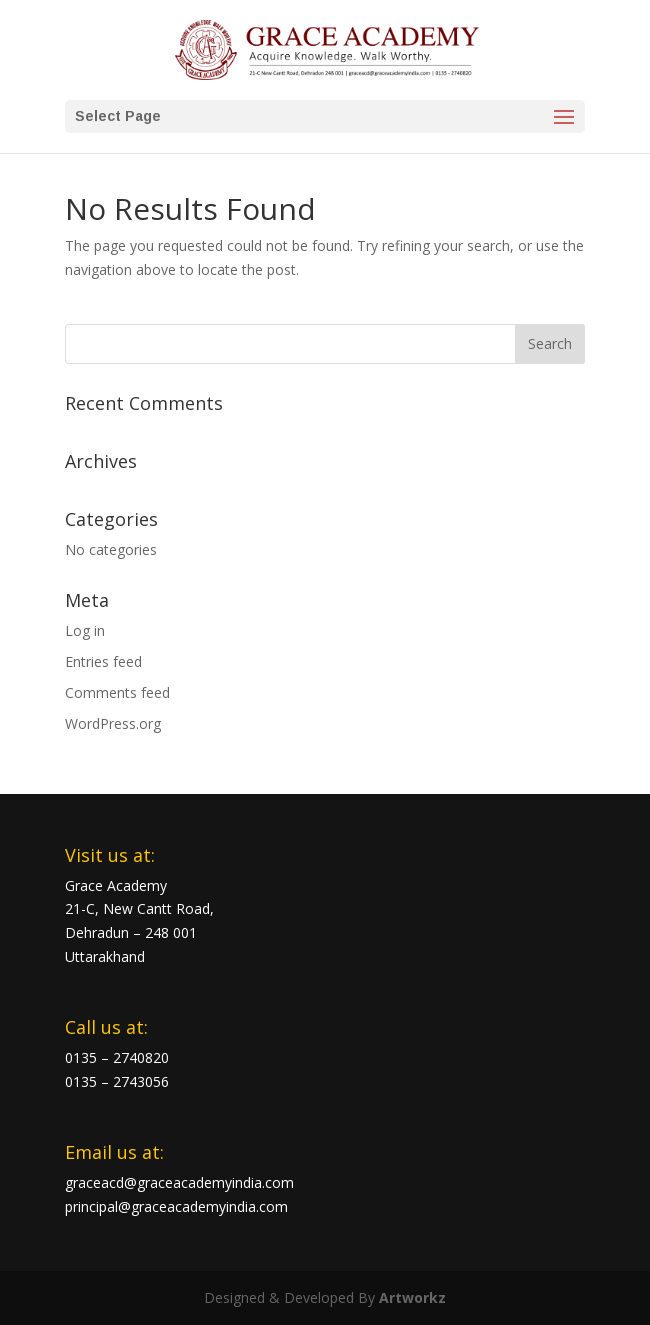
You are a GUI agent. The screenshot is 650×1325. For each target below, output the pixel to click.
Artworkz (412, 1297)
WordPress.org (113, 723)
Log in (85, 630)
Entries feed (103, 661)
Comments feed (117, 692)
